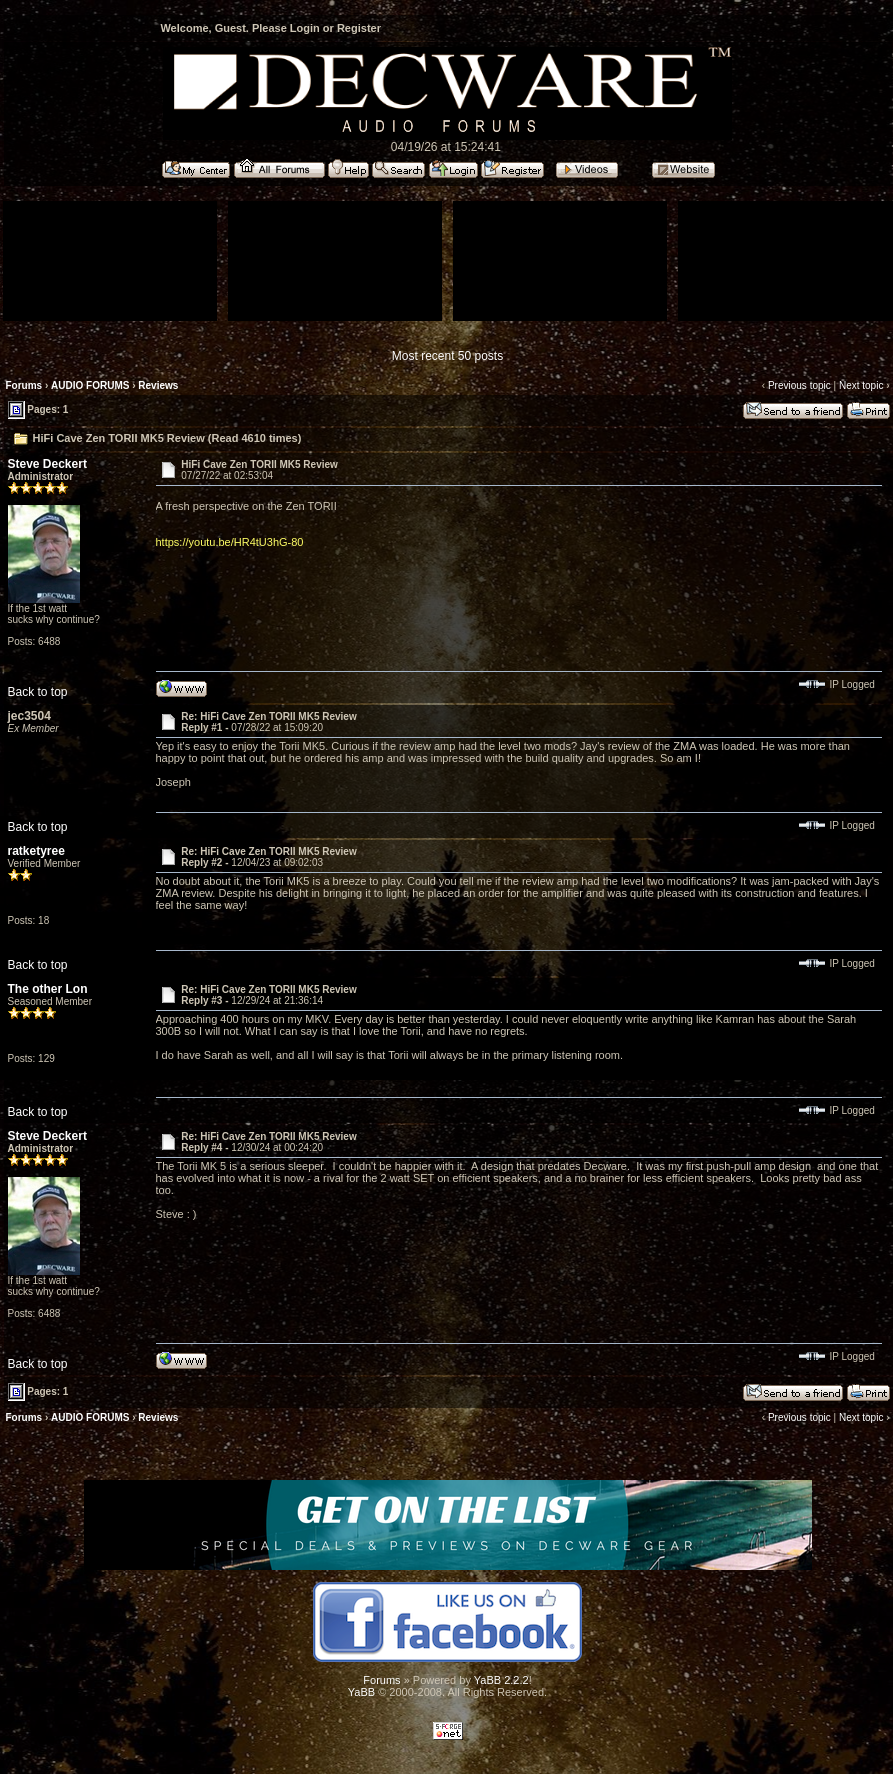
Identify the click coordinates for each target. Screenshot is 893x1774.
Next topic (861, 385)
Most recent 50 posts (447, 356)
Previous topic (799, 385)
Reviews (158, 385)
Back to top (38, 692)
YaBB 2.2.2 (501, 1680)
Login (305, 28)
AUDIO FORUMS (90, 385)
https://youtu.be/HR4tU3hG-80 (230, 542)
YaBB (361, 1692)
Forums (24, 385)
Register (359, 28)
